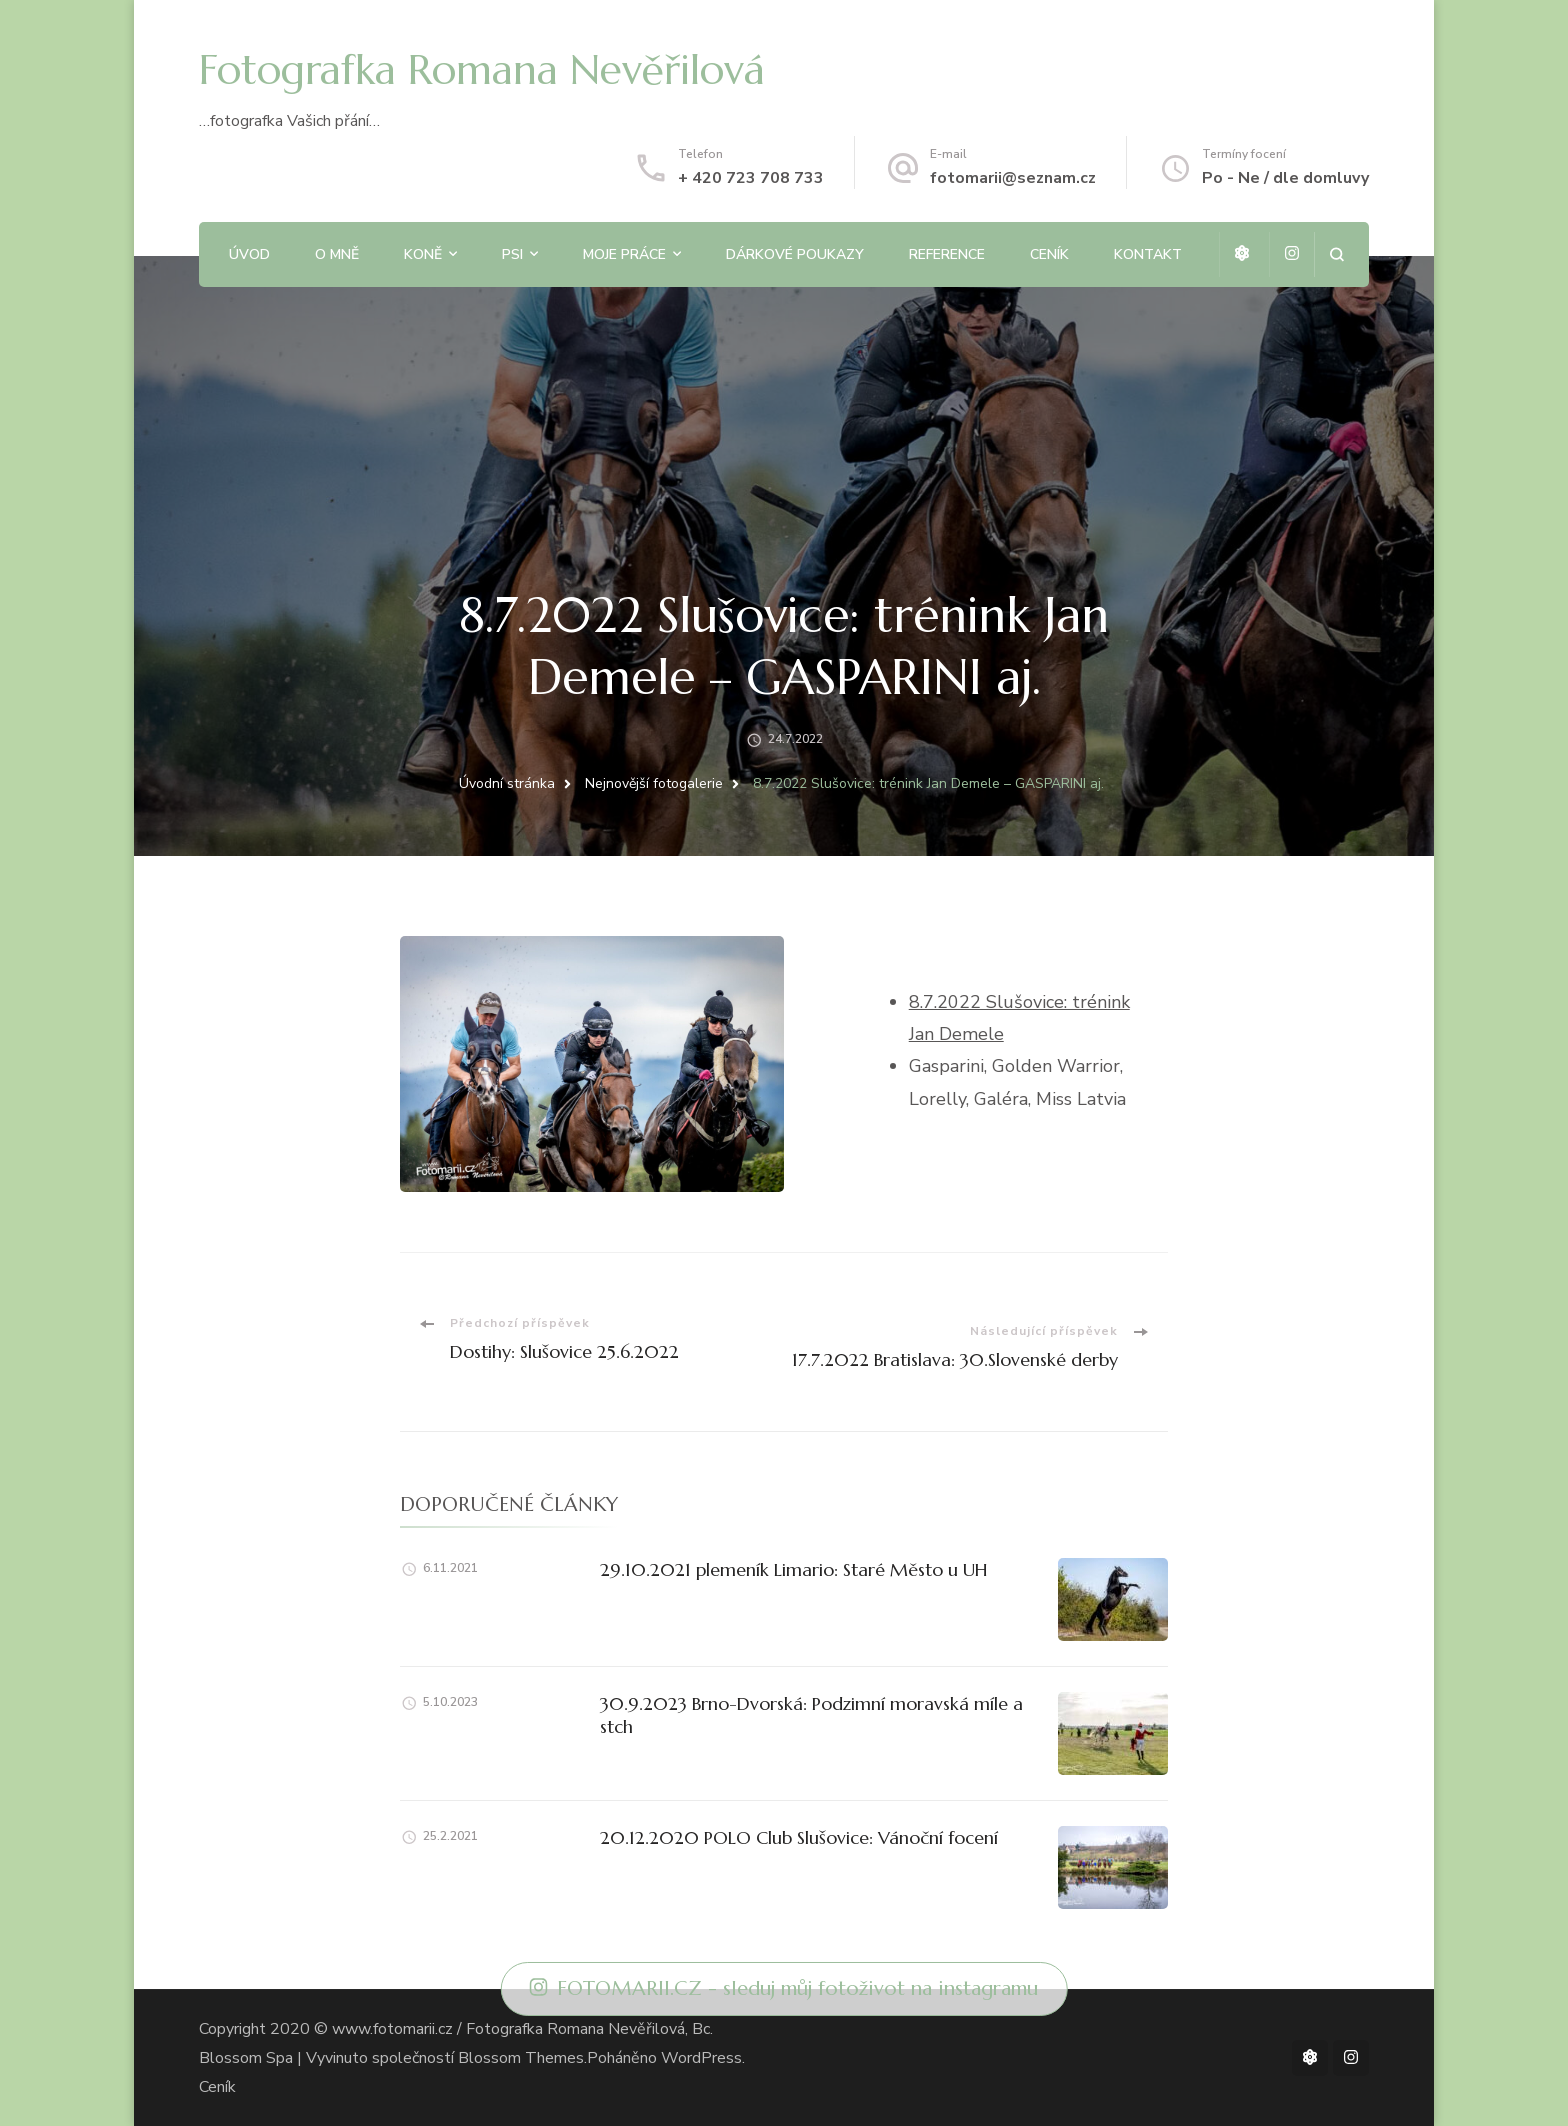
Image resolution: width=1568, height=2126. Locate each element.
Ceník (1049, 254)
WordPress (701, 2058)
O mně (337, 254)
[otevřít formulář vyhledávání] (1336, 254)
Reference (947, 254)
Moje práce (624, 254)
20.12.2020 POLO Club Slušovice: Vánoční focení (799, 1837)
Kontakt (1148, 254)
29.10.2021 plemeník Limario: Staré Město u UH (794, 1569)
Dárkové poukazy (795, 254)
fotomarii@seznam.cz (1013, 178)
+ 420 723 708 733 (751, 178)
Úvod (249, 254)
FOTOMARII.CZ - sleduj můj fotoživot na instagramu (784, 1989)
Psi (512, 254)
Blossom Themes (521, 2058)
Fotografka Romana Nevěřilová (482, 69)
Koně (423, 254)
